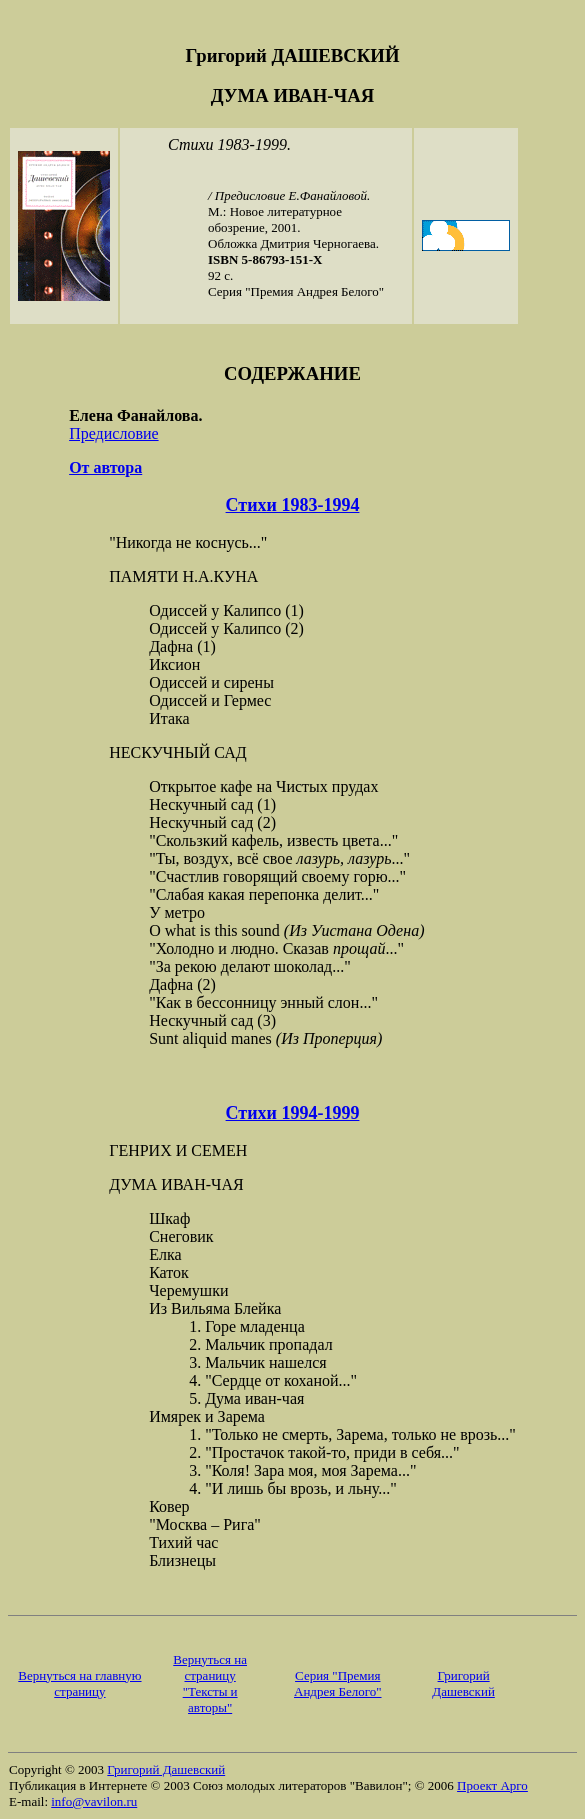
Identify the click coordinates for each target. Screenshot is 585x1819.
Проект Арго (492, 1785)
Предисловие (113, 433)
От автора (105, 467)
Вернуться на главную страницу (79, 1683)
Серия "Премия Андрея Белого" (338, 1683)
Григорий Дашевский (463, 1683)
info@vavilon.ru (94, 1801)
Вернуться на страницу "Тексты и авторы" (210, 1683)
